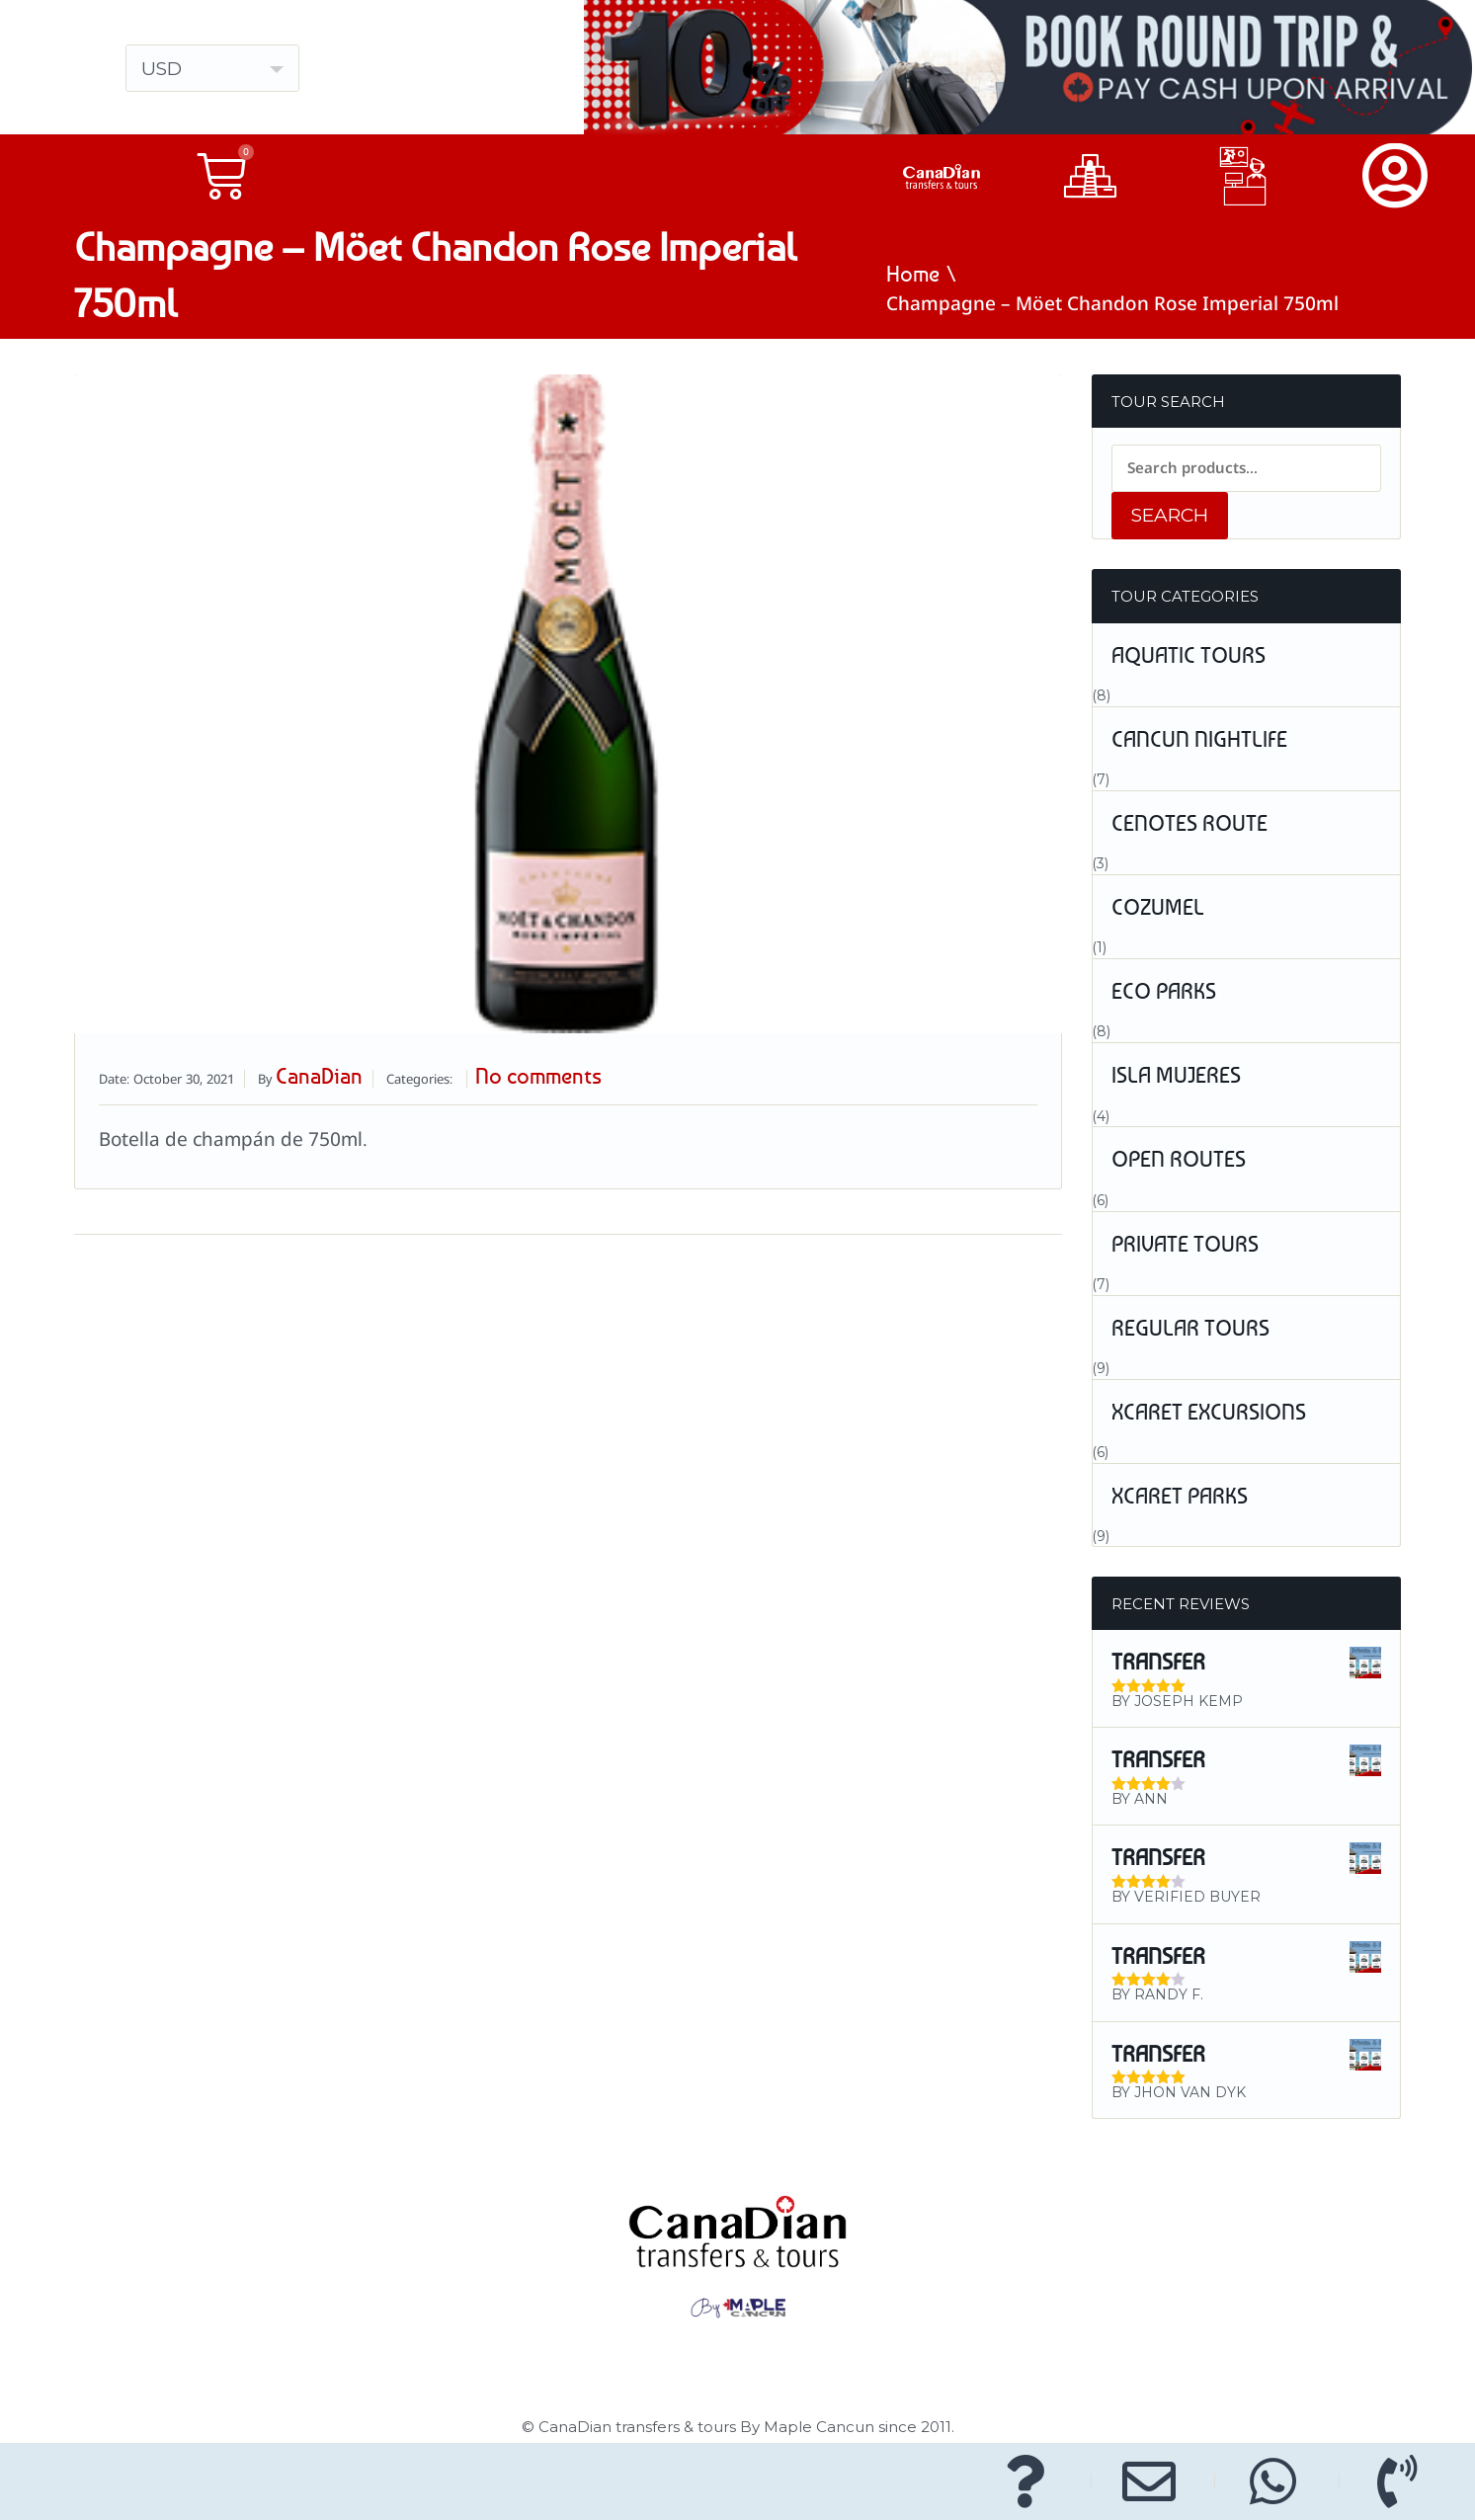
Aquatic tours (1188, 655)
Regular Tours (1190, 1328)
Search (1169, 515)
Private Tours (1185, 1244)
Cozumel (1157, 907)
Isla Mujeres (1176, 1075)
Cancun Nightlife (1199, 739)
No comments (538, 1076)
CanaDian (319, 1076)
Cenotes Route (1189, 823)
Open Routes (1178, 1159)
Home (913, 273)
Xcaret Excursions (1208, 1411)
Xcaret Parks (1179, 1495)
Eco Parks (1163, 991)
